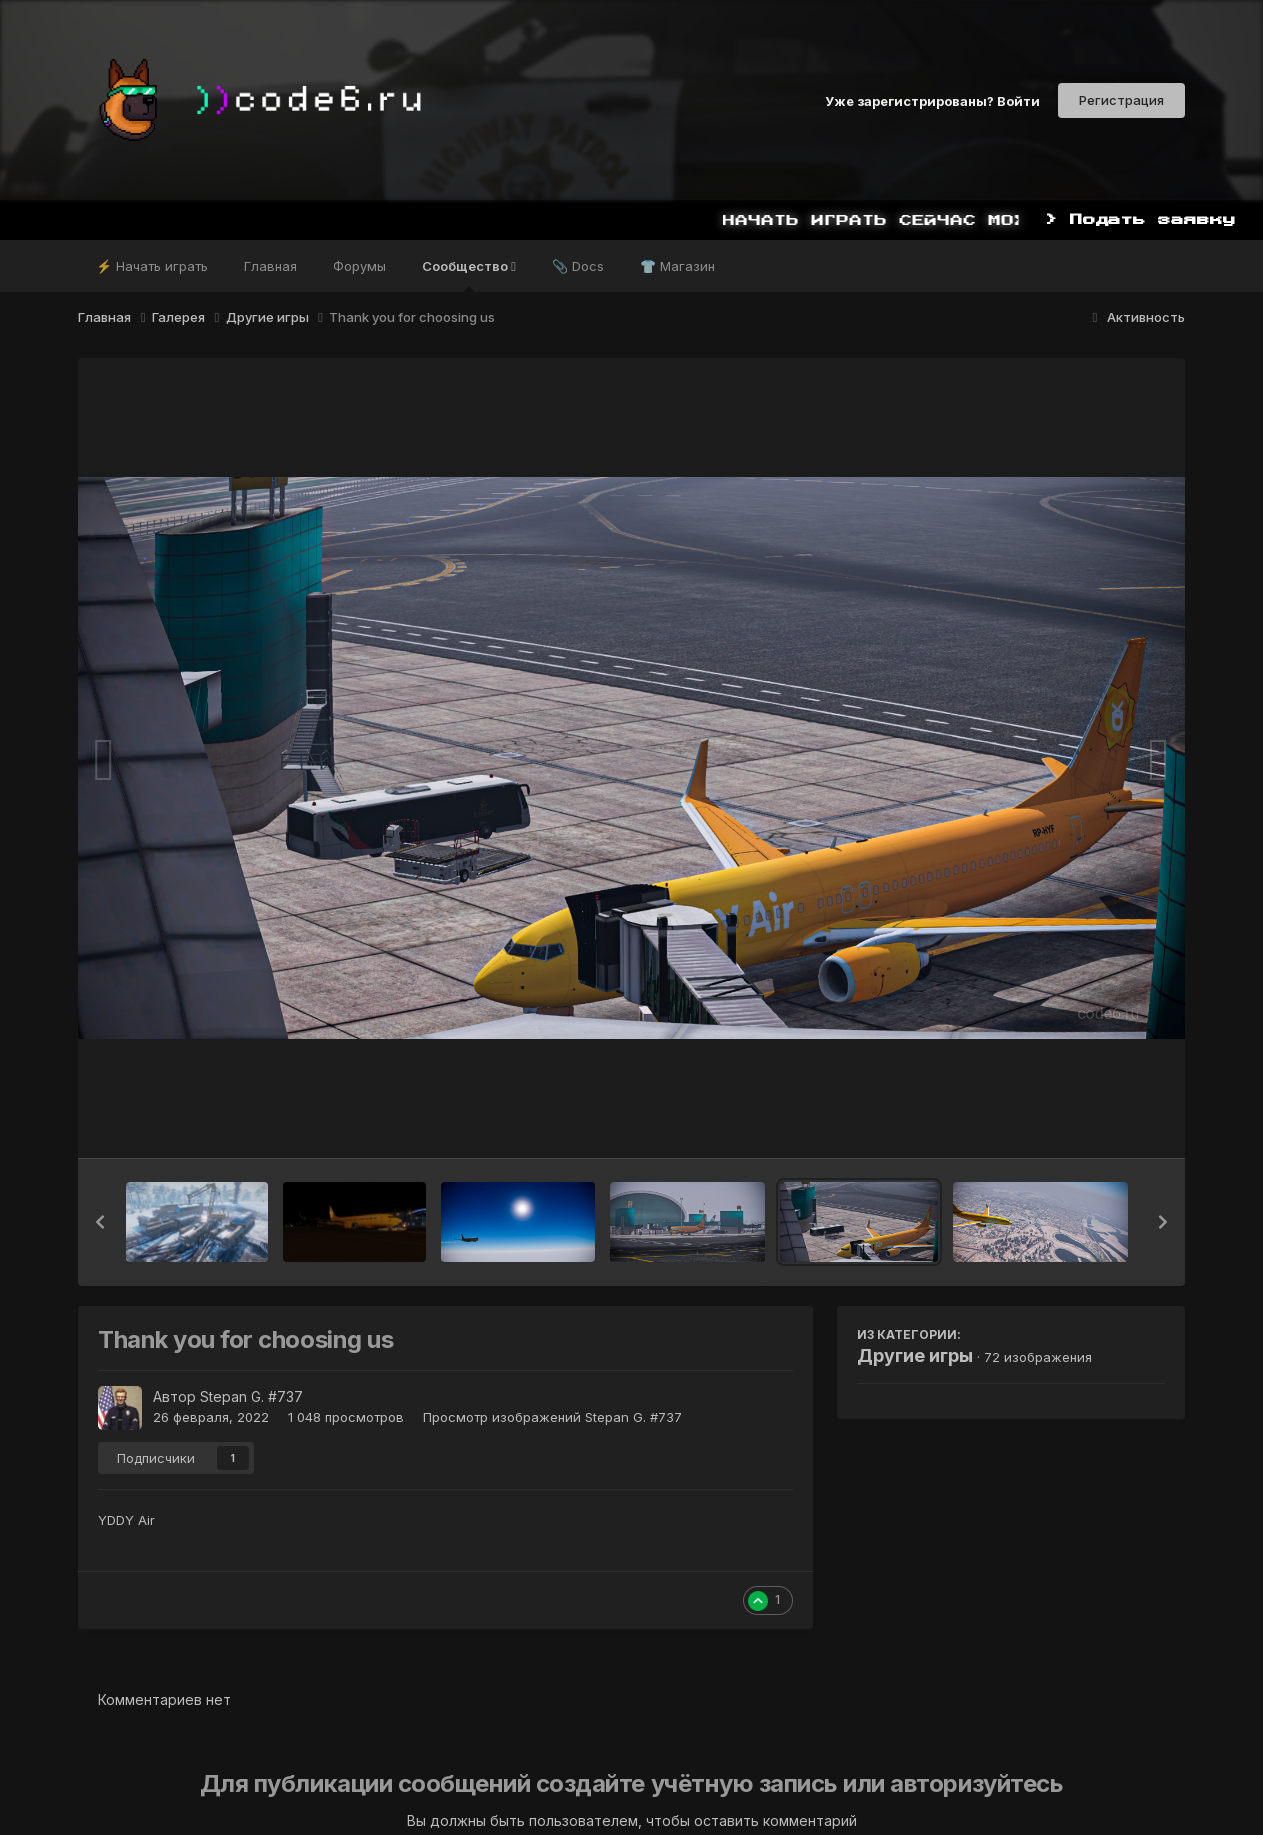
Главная (270, 266)
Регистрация (1121, 100)
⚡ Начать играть (152, 266)
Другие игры (915, 1355)
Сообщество (469, 275)
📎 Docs (578, 266)
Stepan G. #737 (251, 1396)
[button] (100, 1222)
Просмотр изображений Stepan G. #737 (552, 1417)
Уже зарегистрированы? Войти (932, 100)
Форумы (359, 266)
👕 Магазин (677, 266)
